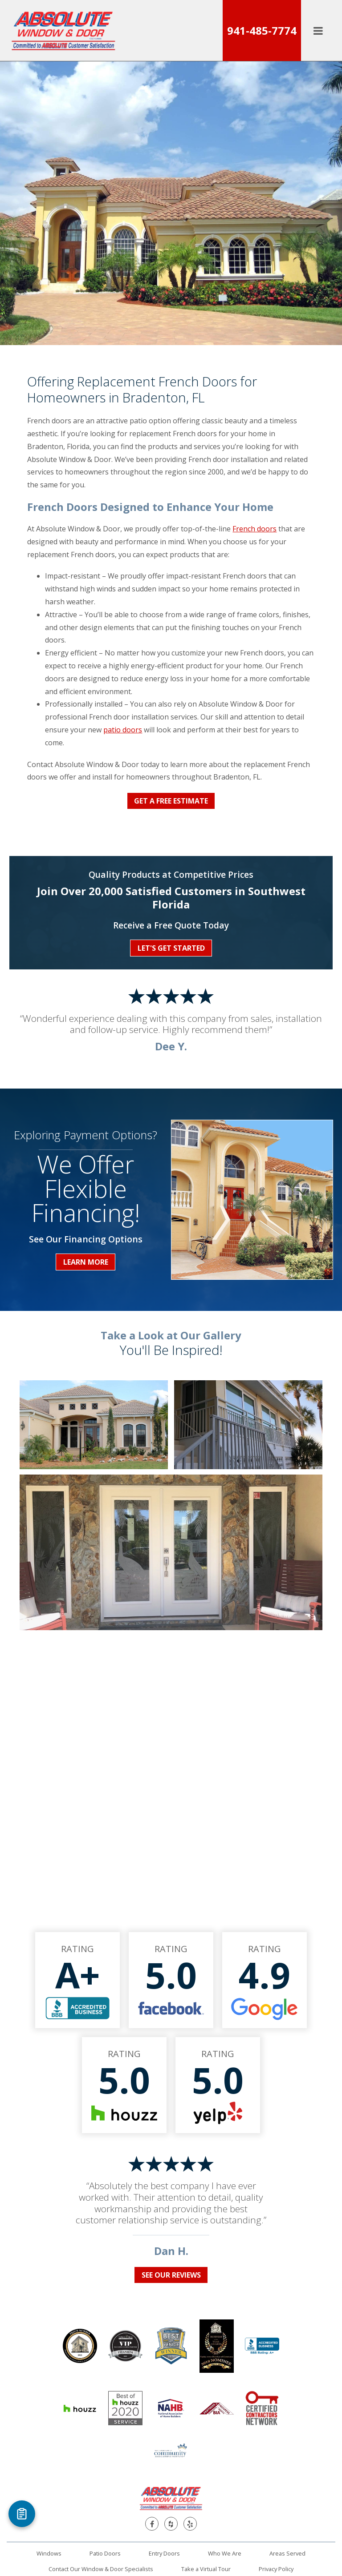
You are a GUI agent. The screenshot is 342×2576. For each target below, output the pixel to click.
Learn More (85, 1262)
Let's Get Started (171, 948)
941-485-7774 (262, 30)
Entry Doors (164, 2553)
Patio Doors (105, 2553)
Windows (49, 2553)
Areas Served (287, 2553)
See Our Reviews (171, 2275)
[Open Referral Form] (21, 2513)
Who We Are (224, 2553)
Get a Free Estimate (171, 801)
